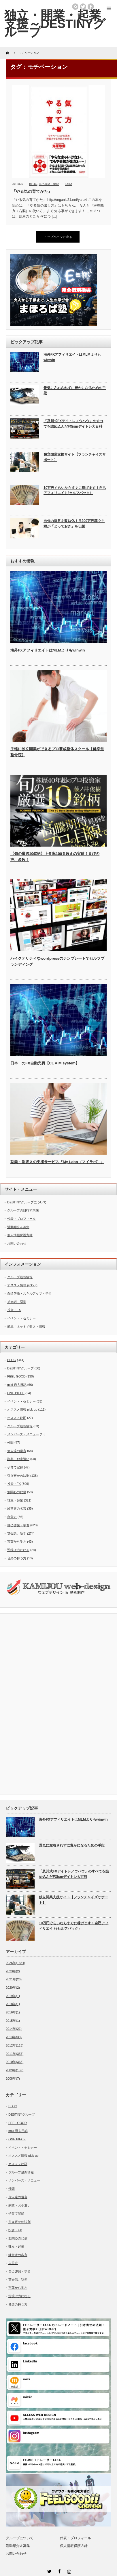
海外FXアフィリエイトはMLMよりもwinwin (72, 357)
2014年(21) (14, 2028)
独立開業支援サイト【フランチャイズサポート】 (75, 457)
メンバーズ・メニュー (23, 1434)
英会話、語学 (16, 1302)
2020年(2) (13, 1987)
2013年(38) (14, 2037)
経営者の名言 (16, 1508)
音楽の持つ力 (16, 1558)
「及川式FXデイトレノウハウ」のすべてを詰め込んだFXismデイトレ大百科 (73, 423)
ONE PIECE (15, 1393)
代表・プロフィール (21, 1218)
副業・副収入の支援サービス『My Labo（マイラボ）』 (57, 1162)
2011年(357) (14, 2053)
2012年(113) (14, 2045)
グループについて (19, 2538)
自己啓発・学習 (49, 184)
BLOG (33, 184)
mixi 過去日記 (17, 1384)
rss (75, 6)
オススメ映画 (16, 1418)
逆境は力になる (18, 1550)
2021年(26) (14, 1979)
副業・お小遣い (18, 1459)
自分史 (12, 1516)
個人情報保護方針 (20, 1235)
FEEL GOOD (16, 1376)
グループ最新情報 (20, 1277)
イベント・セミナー (21, 1318)
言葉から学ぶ (16, 1541)
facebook (91, 6)
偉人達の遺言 (16, 1451)
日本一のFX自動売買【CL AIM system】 (44, 1063)
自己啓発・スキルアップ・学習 (29, 1293)
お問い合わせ (16, 1243)
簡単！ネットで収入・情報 (26, 1326)
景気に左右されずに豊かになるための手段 (75, 390)
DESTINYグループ (20, 1368)
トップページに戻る (58, 237)
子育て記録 (15, 1467)
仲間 (10, 1442)
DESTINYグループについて (26, 1202)
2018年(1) (13, 2004)
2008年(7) (13, 2078)
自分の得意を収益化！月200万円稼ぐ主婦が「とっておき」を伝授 (74, 523)
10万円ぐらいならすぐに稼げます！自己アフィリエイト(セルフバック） (75, 490)
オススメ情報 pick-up (22, 1285)
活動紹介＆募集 (18, 1227)
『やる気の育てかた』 (32, 191)
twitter (83, 6)
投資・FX (14, 1310)
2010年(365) (14, 2062)
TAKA (68, 184)
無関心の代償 (16, 1492)
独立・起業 (15, 1500)
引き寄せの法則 (18, 1475)
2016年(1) (13, 2012)
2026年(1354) (15, 1963)
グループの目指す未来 (23, 1210)
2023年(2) (13, 1971)
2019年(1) (13, 1996)
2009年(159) (14, 2070)
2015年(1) (13, 2020)
